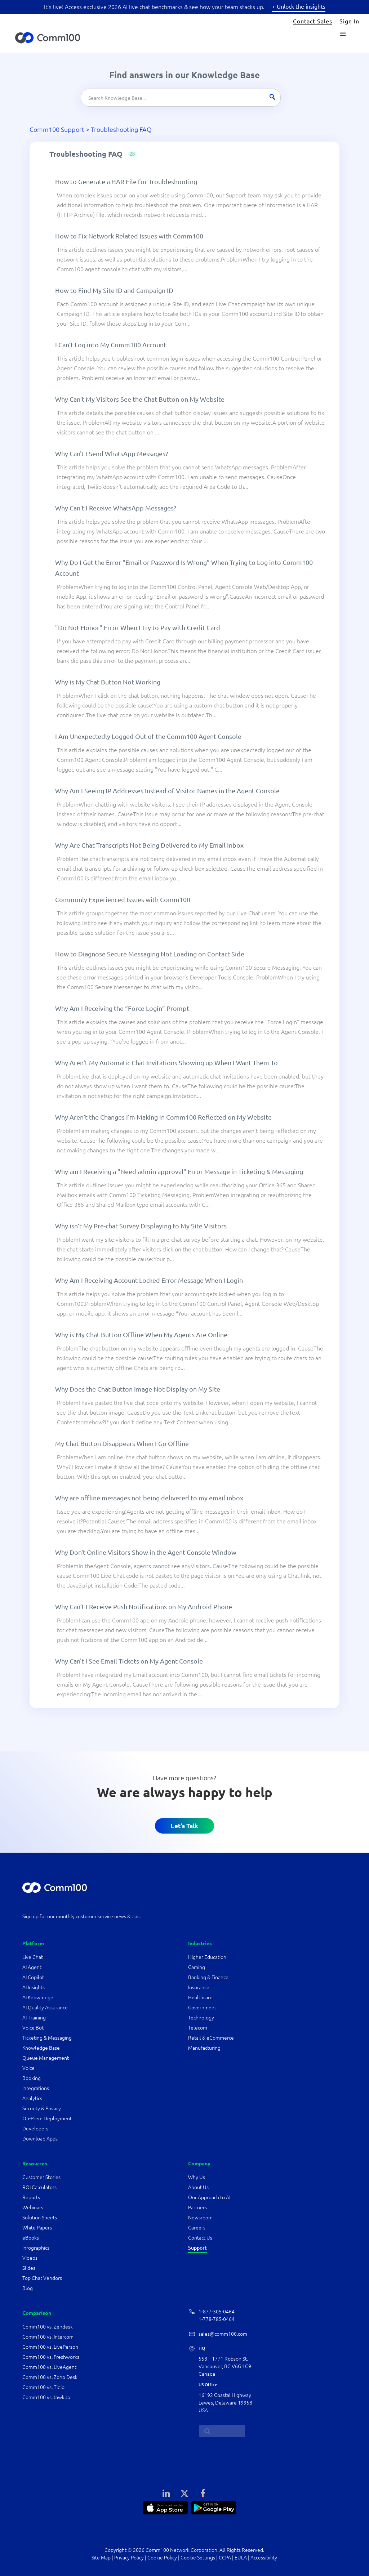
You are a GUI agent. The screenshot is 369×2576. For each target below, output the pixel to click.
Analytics (32, 2098)
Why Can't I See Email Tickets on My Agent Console (129, 1661)
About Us (198, 2187)
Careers (196, 2228)
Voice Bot (33, 2028)
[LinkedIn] (166, 2493)
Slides (28, 2268)
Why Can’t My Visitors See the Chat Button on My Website (139, 399)
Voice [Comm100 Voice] (28, 2068)
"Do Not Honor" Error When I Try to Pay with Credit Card (137, 627)
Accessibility (263, 2558)
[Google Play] (213, 2507)
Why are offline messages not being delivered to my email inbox (149, 1497)
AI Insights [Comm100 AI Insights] (33, 1987)
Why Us (196, 2177)
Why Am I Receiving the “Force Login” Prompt (122, 1008)
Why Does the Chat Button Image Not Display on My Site (137, 1389)
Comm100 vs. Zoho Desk (49, 2377)
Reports (31, 2197)
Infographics (35, 2248)
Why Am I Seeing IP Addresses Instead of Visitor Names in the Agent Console (167, 790)
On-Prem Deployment (47, 2118)
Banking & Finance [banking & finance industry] (208, 1977)
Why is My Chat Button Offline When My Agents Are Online (141, 1334)
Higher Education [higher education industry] (207, 1957)
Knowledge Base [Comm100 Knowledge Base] (41, 2048)
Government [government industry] (202, 2007)
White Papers (37, 2228)
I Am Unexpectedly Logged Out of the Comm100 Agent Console (148, 736)
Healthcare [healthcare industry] (200, 1997)
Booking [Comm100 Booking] (31, 2078)
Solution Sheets (39, 2217)
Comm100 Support (57, 129)
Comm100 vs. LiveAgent (49, 2367)
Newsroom (200, 2217)
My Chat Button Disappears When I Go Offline (122, 1443)
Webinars (32, 2207)
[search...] (222, 2431)
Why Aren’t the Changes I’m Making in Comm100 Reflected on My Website (163, 1117)
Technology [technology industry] (201, 2018)
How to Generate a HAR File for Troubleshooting (126, 181)
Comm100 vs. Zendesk (47, 2327)
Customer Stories (41, 2177)
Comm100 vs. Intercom (48, 2337)
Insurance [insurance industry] (198, 1987)
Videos (29, 2258)
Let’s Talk (184, 1825)
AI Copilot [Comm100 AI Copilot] (33, 1977)
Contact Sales (312, 20)
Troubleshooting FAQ (121, 129)
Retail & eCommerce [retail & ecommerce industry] (211, 2038)
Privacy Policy (129, 2558)
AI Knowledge (37, 1997)
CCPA (225, 2558)
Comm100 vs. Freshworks (50, 2357)
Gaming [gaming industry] (196, 1967)
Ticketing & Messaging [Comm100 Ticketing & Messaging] (47, 2038)
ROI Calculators (39, 2187)
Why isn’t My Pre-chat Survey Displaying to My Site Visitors (141, 1225)
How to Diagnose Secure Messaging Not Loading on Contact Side (149, 953)
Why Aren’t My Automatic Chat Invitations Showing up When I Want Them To (166, 1062)
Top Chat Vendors (42, 2278)
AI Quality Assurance (45, 2007)
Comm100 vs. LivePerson (50, 2347)
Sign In (349, 20)
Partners (197, 2207)
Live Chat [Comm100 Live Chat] (32, 1957)
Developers (35, 2128)
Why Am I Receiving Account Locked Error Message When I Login (149, 1280)
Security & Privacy (41, 2108)
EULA (241, 2558)
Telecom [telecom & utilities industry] (197, 2028)
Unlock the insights (301, 6)
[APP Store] (165, 2507)
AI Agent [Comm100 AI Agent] (31, 1967)
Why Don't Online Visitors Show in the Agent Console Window (145, 1552)
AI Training (34, 2018)
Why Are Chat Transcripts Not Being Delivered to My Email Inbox (149, 845)
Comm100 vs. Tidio (43, 2387)
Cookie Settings (198, 2558)
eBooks (30, 2238)
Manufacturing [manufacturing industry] (204, 2048)
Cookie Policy (162, 2558)
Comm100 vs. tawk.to (46, 2397)
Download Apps (40, 2139)
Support (197, 2247)
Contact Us (200, 2238)
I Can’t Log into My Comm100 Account (110, 344)
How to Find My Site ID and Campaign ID (114, 290)
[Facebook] (203, 2493)
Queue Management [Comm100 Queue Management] (45, 2058)
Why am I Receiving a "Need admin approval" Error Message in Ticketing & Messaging (179, 1171)
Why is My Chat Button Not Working (107, 682)
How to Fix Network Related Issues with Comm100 (129, 236)
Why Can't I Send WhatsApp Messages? (111, 453)
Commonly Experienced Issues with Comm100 (122, 899)
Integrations (35, 2088)
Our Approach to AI (209, 2197)
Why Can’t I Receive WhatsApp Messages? (115, 508)
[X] (184, 2493)
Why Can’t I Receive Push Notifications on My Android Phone (143, 1606)
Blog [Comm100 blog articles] (27, 2288)
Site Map (101, 2558)
